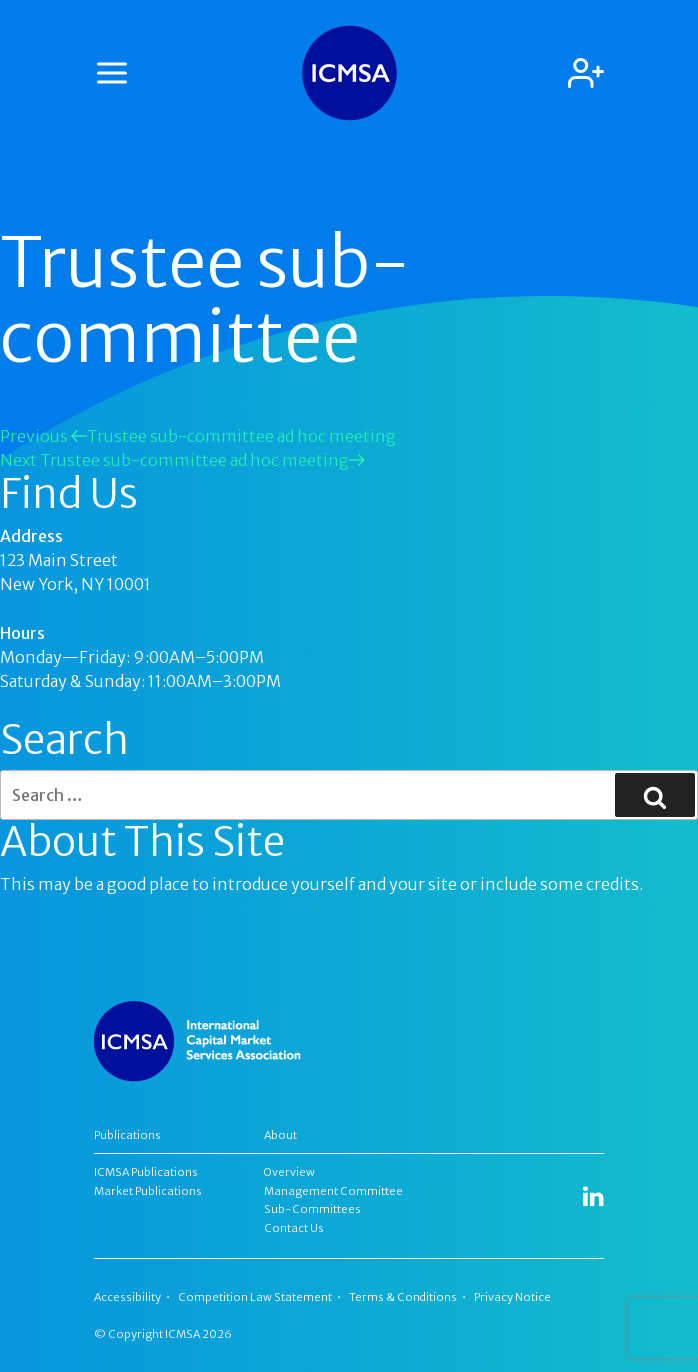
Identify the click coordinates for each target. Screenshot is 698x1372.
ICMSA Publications (146, 1172)
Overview (289, 1172)
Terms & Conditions (403, 1297)
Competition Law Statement (255, 1297)
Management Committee (333, 1191)
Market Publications (148, 1191)
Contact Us (294, 1228)
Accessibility (127, 1297)
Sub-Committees (312, 1209)
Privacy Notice (512, 1297)
